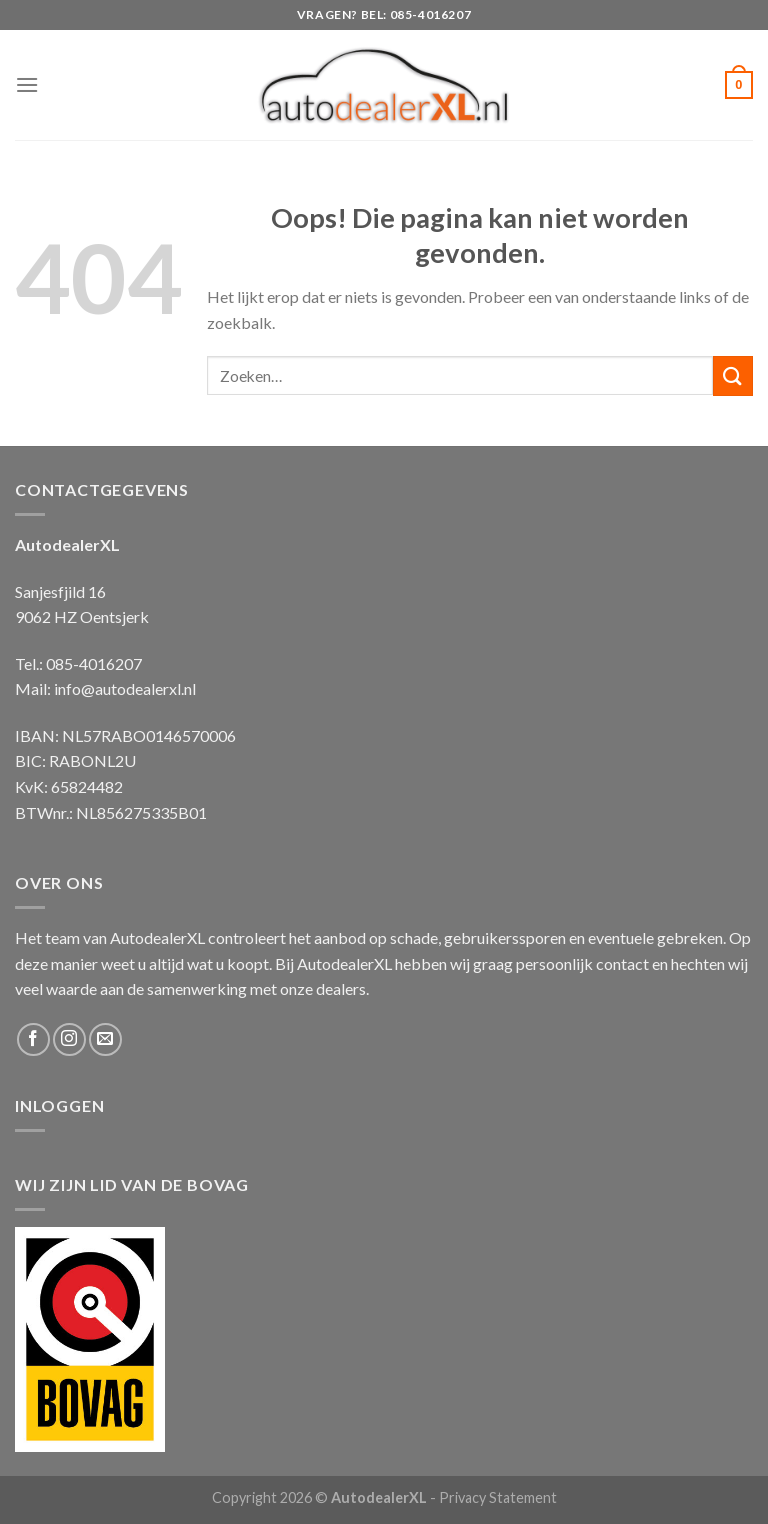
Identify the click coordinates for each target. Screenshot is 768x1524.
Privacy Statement (498, 1497)
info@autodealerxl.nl (125, 688)
